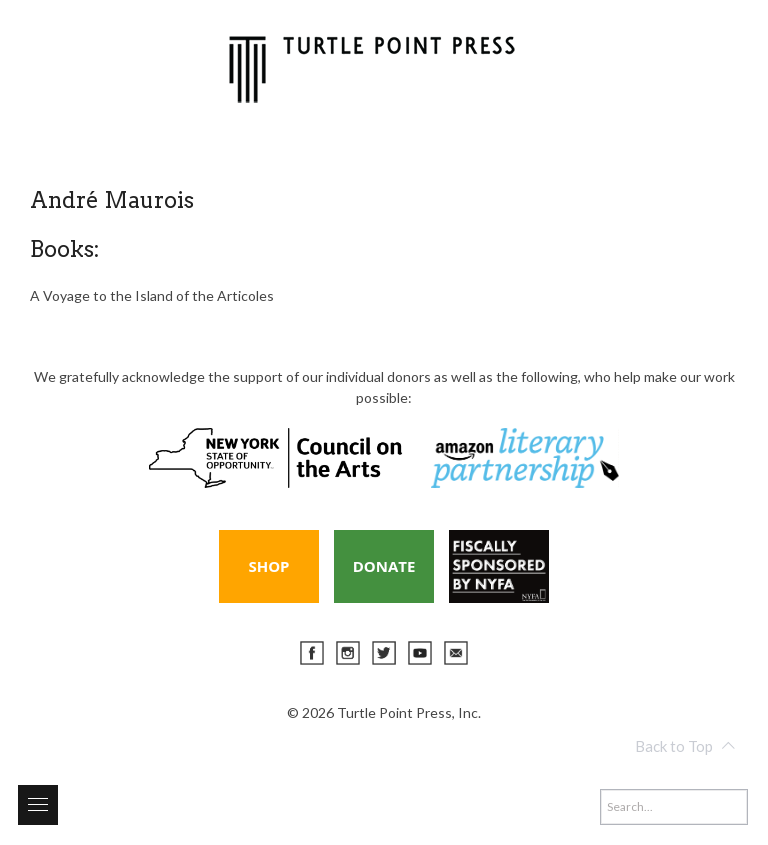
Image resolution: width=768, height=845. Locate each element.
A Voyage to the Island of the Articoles (152, 295)
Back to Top (685, 746)
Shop (268, 566)
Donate (384, 566)
